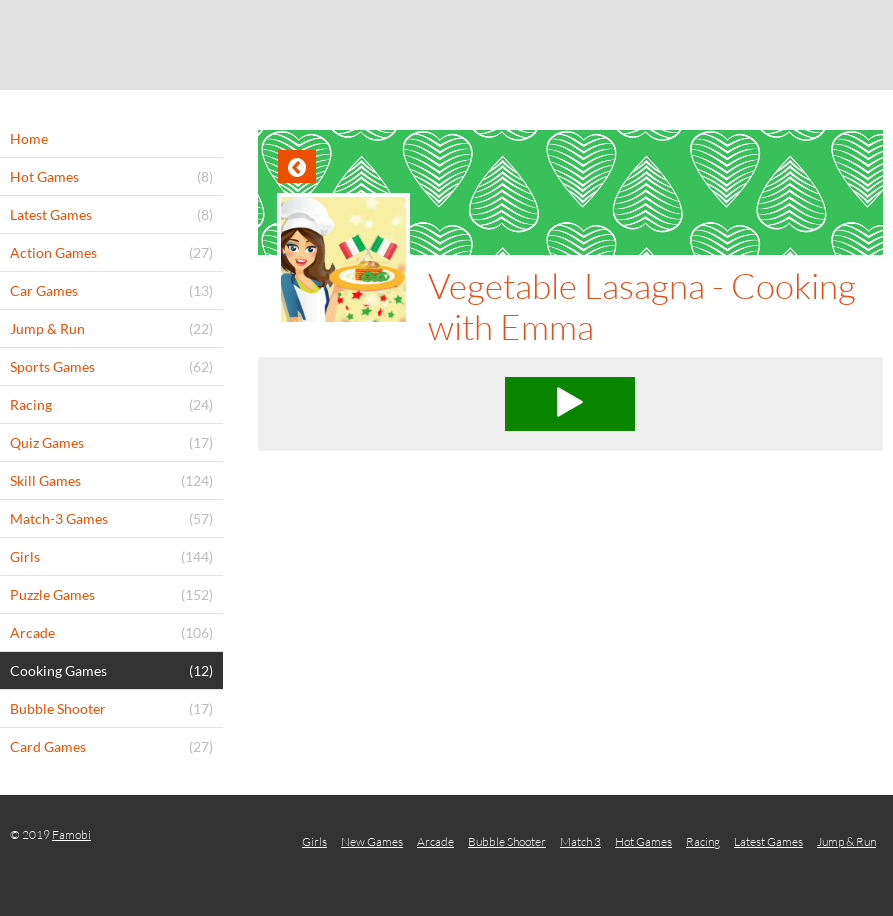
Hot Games (643, 841)
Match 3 (580, 841)
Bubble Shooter (507, 841)
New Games (372, 841)
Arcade (435, 841)
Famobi (71, 834)
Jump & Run (846, 841)
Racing (703, 841)
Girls (314, 841)
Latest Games (768, 841)
